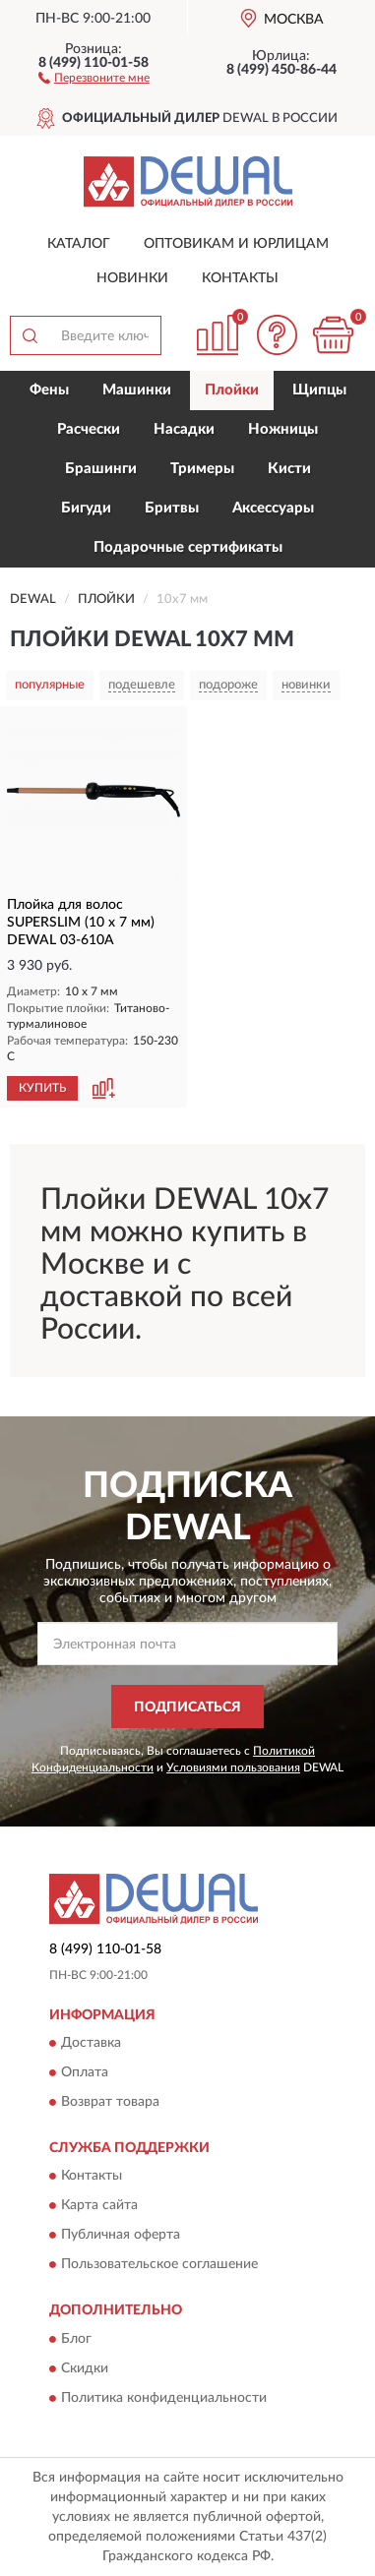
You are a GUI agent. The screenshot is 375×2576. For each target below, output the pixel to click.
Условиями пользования (233, 1767)
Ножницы (283, 429)
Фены (49, 390)
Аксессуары (273, 508)
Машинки (136, 390)
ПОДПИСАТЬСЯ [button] (187, 1707)
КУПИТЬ (42, 1088)
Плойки (232, 390)
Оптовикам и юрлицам (236, 244)
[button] (94, 77)
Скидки (84, 2368)
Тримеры (202, 468)
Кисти (289, 468)
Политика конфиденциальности (164, 2398)
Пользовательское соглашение (159, 2265)
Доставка (91, 2044)
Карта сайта (99, 2206)
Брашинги (101, 468)
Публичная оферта (120, 2236)
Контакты (240, 278)
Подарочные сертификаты (188, 547)
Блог (76, 2339)
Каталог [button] (78, 244)
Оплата (84, 2073)
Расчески (88, 429)
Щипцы (319, 390)
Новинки (132, 278)
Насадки (184, 429)
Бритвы (172, 508)
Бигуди (86, 508)
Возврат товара (110, 2103)
